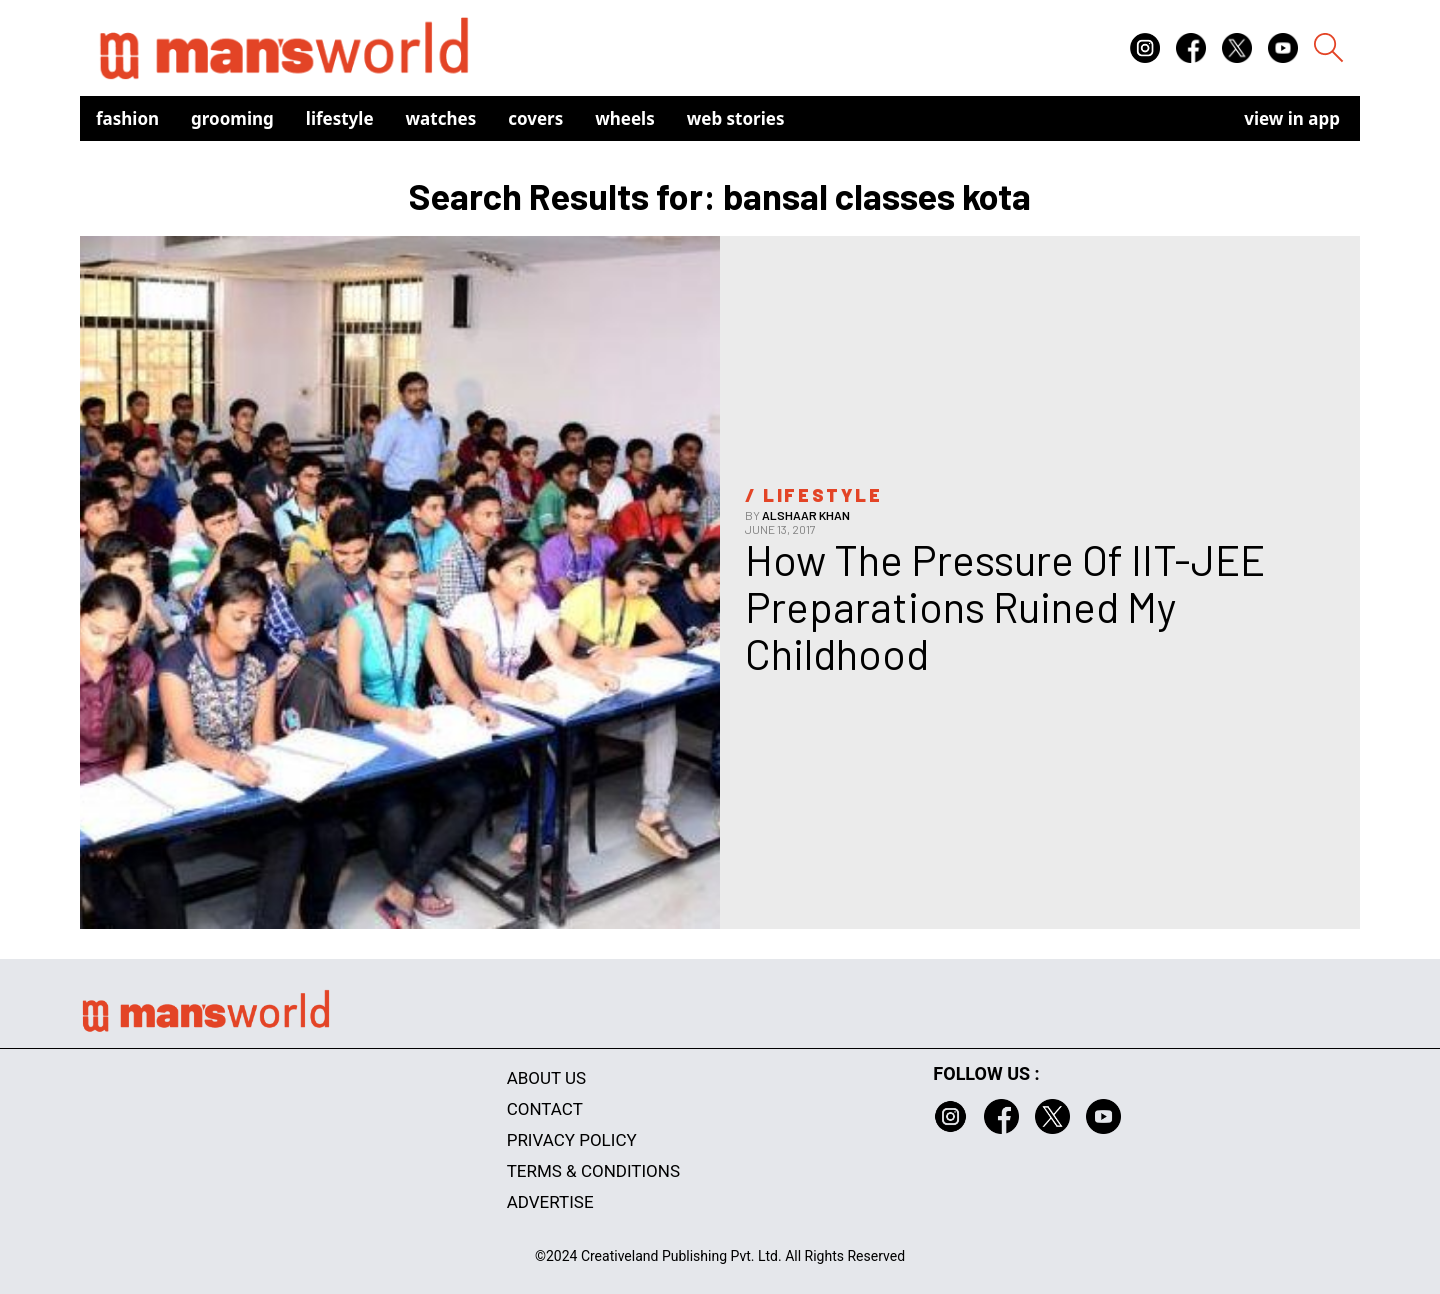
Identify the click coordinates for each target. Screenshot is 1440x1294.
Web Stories (736, 118)
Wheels (625, 118)
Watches (441, 118)
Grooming (232, 118)
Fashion (127, 118)
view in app (1292, 118)
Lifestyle (340, 118)
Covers (535, 118)
